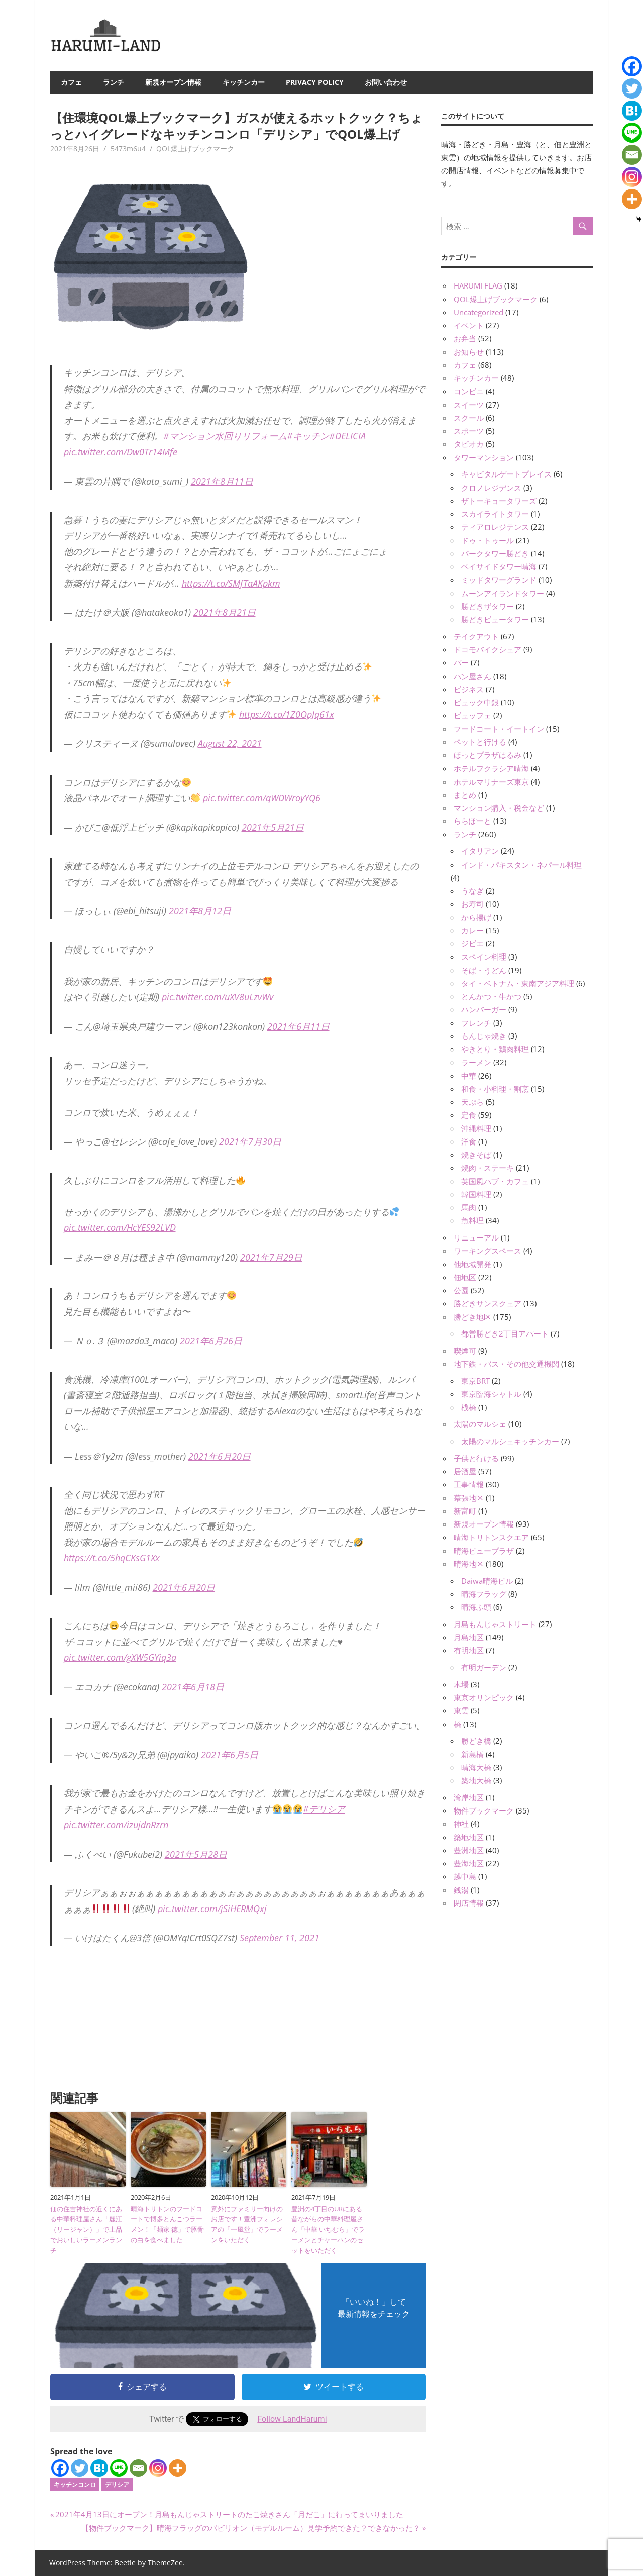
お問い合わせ (386, 82)
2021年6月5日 (229, 1755)
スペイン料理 (483, 956)
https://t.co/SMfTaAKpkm (231, 583)
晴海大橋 (476, 1767)
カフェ (71, 82)
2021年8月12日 (200, 911)
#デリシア (324, 1809)
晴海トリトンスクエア (491, 1537)
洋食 (468, 1141)
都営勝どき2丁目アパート (505, 1333)
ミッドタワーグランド (499, 580)
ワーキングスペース (487, 1251)
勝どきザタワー (487, 606)
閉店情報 (469, 1903)
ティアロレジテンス (495, 527)
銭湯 (461, 1890)
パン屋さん (472, 676)
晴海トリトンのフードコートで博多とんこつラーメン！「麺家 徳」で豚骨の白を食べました (167, 2224)
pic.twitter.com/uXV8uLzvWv (217, 997)
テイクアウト (476, 636)
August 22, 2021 (230, 743)
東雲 (461, 1710)
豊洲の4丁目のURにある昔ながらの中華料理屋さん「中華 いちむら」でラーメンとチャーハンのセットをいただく (328, 2229)
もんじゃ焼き (483, 1036)
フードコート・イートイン (499, 729)
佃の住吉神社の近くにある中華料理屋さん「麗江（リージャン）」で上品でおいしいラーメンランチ (86, 2229)
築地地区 (469, 1837)
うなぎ (472, 891)
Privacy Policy (315, 82)
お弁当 (465, 338)
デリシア (117, 2484)
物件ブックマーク (484, 1810)
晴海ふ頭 (476, 1607)
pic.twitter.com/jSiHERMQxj (212, 1908)
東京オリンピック (484, 1697)
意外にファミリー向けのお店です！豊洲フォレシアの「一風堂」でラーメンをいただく (247, 2224)
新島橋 (472, 1754)
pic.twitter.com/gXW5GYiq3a (120, 1657)
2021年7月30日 (250, 1141)
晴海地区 (469, 1564)
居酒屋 (465, 1471)
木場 (461, 1684)
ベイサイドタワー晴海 (499, 566)
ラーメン (476, 1062)
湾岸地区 (469, 1797)
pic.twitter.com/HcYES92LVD (120, 1227)
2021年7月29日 (271, 1257)
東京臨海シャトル (491, 1394)
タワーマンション (484, 457)
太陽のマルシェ (480, 1424)
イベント (469, 325)
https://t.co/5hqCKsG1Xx (112, 1558)
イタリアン (480, 851)
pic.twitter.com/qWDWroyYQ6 (261, 798)
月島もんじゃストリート (495, 1624)
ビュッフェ (472, 715)
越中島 (465, 1876)
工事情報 (469, 1484)
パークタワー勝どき (495, 553)
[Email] (138, 2468)
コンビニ (469, 391)
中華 (468, 1076)
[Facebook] (60, 2468)
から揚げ (476, 917)
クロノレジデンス (491, 488)
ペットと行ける (480, 742)
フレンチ (476, 1023)
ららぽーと (472, 821)
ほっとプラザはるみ (487, 755)
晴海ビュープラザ (484, 1551)
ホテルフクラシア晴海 (491, 768)
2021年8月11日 (222, 481)
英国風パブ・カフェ (495, 1181)
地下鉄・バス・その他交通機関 (506, 1364)
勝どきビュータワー (495, 619)
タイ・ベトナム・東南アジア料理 (517, 983)
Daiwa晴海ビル (487, 1581)
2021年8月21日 (224, 612)
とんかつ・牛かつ (491, 996)
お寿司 (472, 904)
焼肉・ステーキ (487, 1168)
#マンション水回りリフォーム (225, 436)
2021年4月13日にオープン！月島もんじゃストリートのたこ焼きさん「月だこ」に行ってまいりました (229, 2514)
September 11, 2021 (279, 1938)
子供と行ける (476, 1458)
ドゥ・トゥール (487, 540)
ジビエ (472, 943)
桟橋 (468, 1407)
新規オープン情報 (173, 82)
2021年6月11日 (298, 1026)
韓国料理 (476, 1194)
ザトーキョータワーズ (499, 501)
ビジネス (469, 689)
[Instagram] (158, 2468)
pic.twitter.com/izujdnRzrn (116, 1825)
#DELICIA (347, 436)
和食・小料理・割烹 (495, 1089)
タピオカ (469, 444)
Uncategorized (478, 312)
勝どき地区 (472, 1317)
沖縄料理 (476, 1128)
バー (461, 662)
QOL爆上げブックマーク (195, 148)
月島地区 (469, 1637)
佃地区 (465, 1277)
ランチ (113, 82)
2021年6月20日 (219, 1456)
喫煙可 (465, 1351)
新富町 (465, 1511)
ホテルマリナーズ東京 (491, 782)
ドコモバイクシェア (487, 649)
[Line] (119, 2468)
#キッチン (308, 436)
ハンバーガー (483, 1009)
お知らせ (469, 352)
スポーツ (469, 431)
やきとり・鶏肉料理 (495, 1049)
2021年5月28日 (196, 1854)
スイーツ (469, 405)
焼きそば (476, 1155)
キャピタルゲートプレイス (506, 474)
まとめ (465, 795)
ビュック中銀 (476, 702)
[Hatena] (99, 2468)
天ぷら (472, 1102)
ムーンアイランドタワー (502, 593)
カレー (472, 930)
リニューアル (476, 1237)
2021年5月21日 (273, 827)
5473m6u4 (128, 148)
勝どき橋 (476, 1741)
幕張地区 (469, 1498)
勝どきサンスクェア (487, 1303)
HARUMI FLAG (478, 285)
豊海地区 (469, 1863)
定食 (468, 1115)
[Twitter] (79, 2468)
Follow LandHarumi (292, 2419)
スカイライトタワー (495, 514)
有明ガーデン (483, 1667)
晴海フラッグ (483, 1594)
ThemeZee (165, 2562)
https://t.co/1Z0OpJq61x (286, 714)
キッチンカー (244, 82)
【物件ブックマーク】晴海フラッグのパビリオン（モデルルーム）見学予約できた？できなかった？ (250, 2528)
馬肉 (468, 1207)
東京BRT (475, 1381)
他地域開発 (472, 1264)
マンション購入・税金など (499, 808)
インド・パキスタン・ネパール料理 (521, 865)
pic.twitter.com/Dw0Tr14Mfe (120, 452)
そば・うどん (483, 970)
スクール (469, 418)
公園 (461, 1290)
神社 (461, 1824)
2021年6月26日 (211, 1340)
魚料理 (472, 1220)
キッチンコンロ (75, 2484)
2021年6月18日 (193, 1687)
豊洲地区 (469, 1850)
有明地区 (469, 1650)
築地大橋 (476, 1780)
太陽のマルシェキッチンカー (510, 1441)
